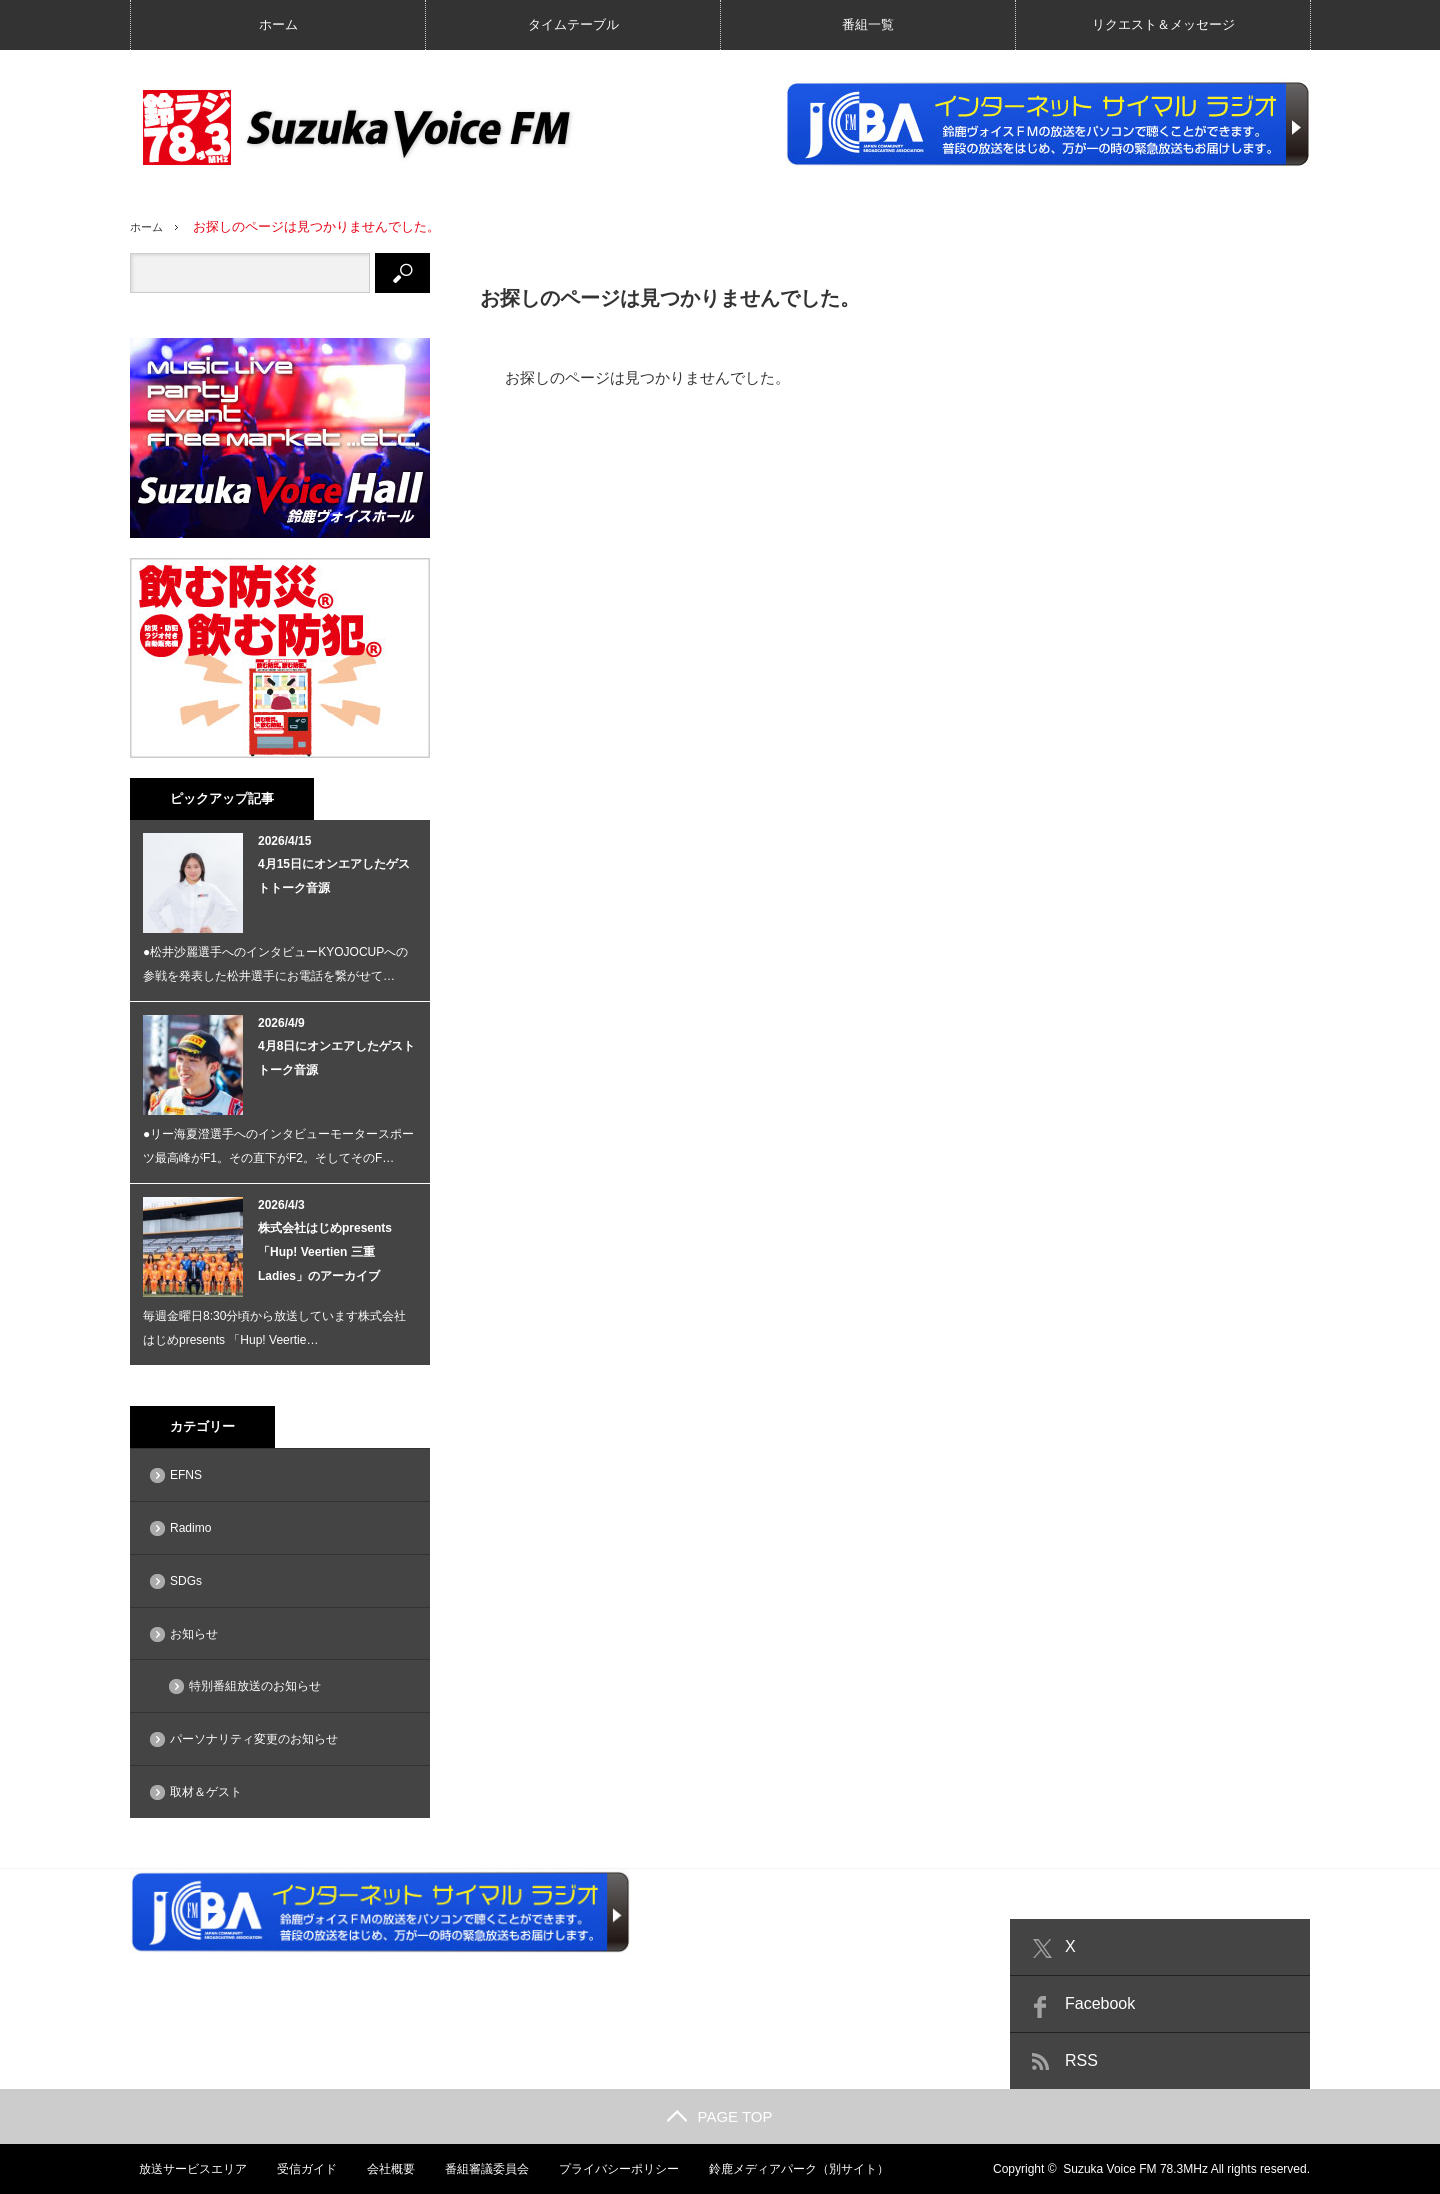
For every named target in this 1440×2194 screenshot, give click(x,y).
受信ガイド (299, 2169)
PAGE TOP (719, 2116)
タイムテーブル (573, 24)
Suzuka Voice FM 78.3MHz (1135, 2169)
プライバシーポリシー (614, 2169)
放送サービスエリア (184, 2169)
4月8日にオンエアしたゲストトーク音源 (336, 1058)
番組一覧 (868, 24)
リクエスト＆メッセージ (1163, 24)
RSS (1081, 2060)
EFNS (186, 1475)
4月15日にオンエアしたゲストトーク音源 (334, 876)
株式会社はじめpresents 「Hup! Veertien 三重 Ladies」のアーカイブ (325, 1252)
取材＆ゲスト (206, 1792)
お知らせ (194, 1634)
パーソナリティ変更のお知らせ (254, 1739)
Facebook (1100, 2003)
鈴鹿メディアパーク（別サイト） (795, 2169)
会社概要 (384, 2169)
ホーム (278, 24)
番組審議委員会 (481, 2169)
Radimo (190, 1528)
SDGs (186, 1581)
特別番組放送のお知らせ (255, 1686)
